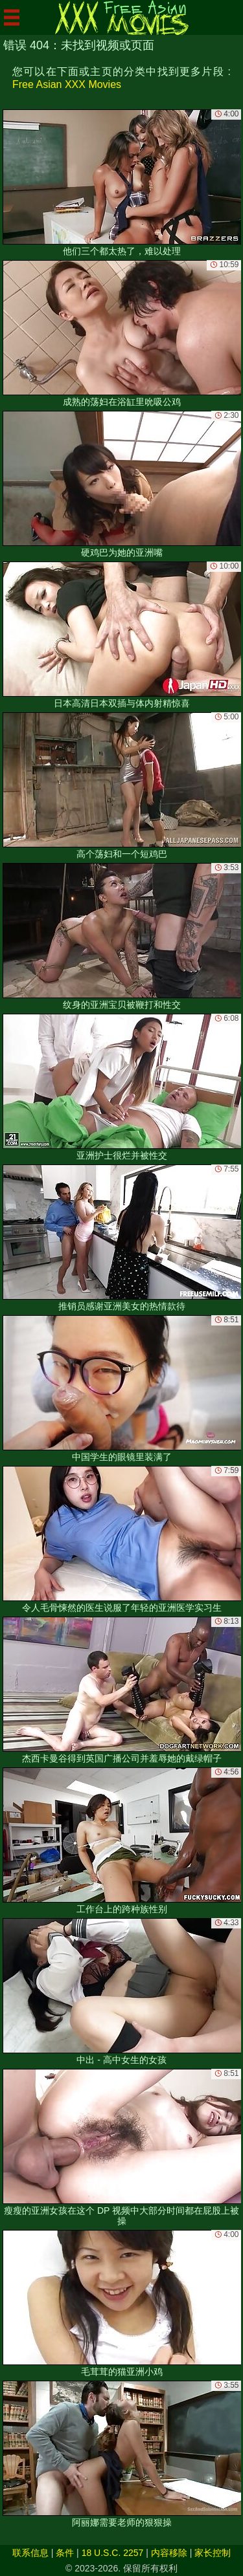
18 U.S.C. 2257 (113, 2553)
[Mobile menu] (11, 17)
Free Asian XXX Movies (66, 84)
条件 (65, 2553)
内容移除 (169, 2553)
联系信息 (30, 2553)
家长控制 (212, 2553)
